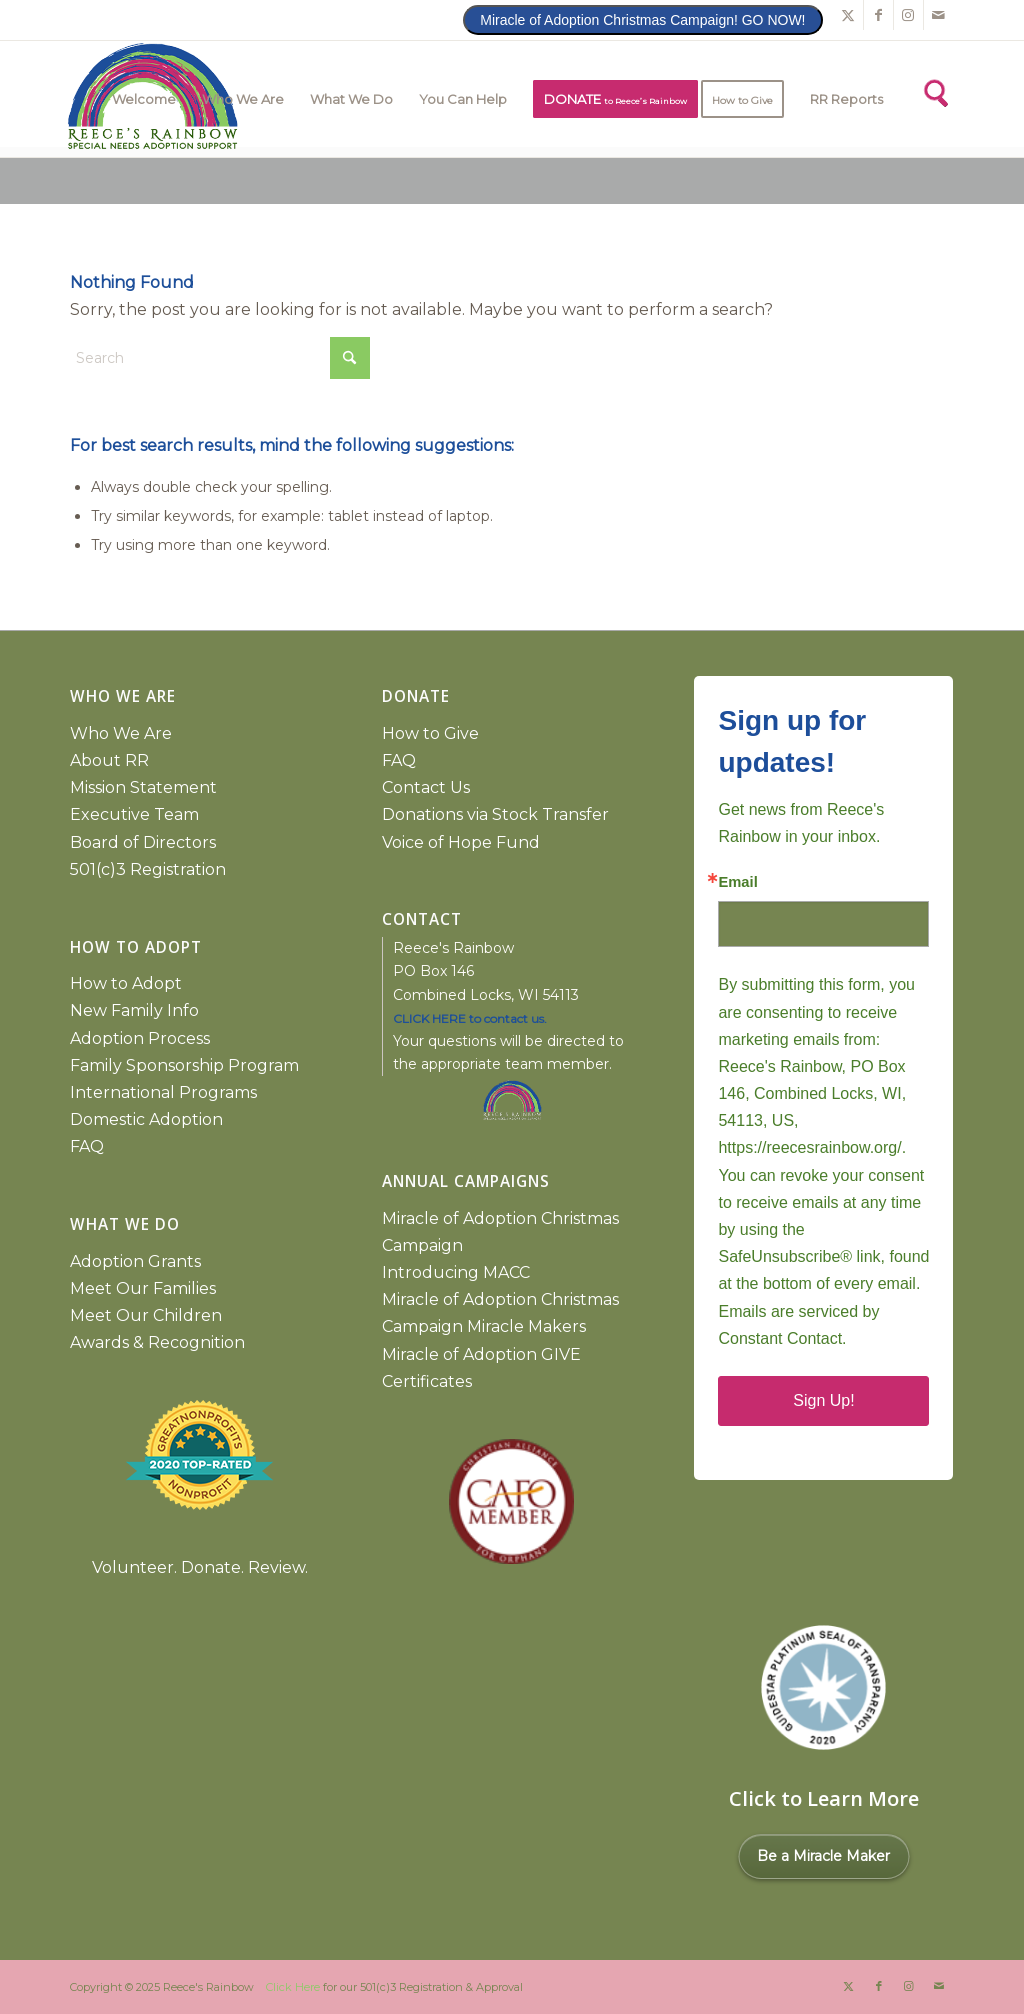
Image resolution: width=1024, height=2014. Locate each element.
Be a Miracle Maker (823, 1856)
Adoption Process (140, 1038)
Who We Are (121, 733)
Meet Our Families (143, 1288)
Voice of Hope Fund (461, 842)
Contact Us (426, 787)
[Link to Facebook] (878, 15)
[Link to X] (848, 15)
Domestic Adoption (146, 1119)
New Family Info (134, 1010)
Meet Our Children (146, 1315)
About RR (109, 760)
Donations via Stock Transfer (495, 814)
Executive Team (134, 814)
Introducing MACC (456, 1272)
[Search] (934, 90)
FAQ (87, 1146)
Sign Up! (823, 1400)
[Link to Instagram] (908, 15)
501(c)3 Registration (148, 869)
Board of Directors (143, 842)
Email (737, 882)
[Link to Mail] (939, 15)
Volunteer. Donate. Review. (200, 1567)
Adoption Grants (135, 1261)
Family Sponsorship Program (184, 1065)
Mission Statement (143, 787)
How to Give (430, 733)
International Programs (163, 1092)
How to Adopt (126, 983)
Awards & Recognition (157, 1342)
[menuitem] (144, 99)
